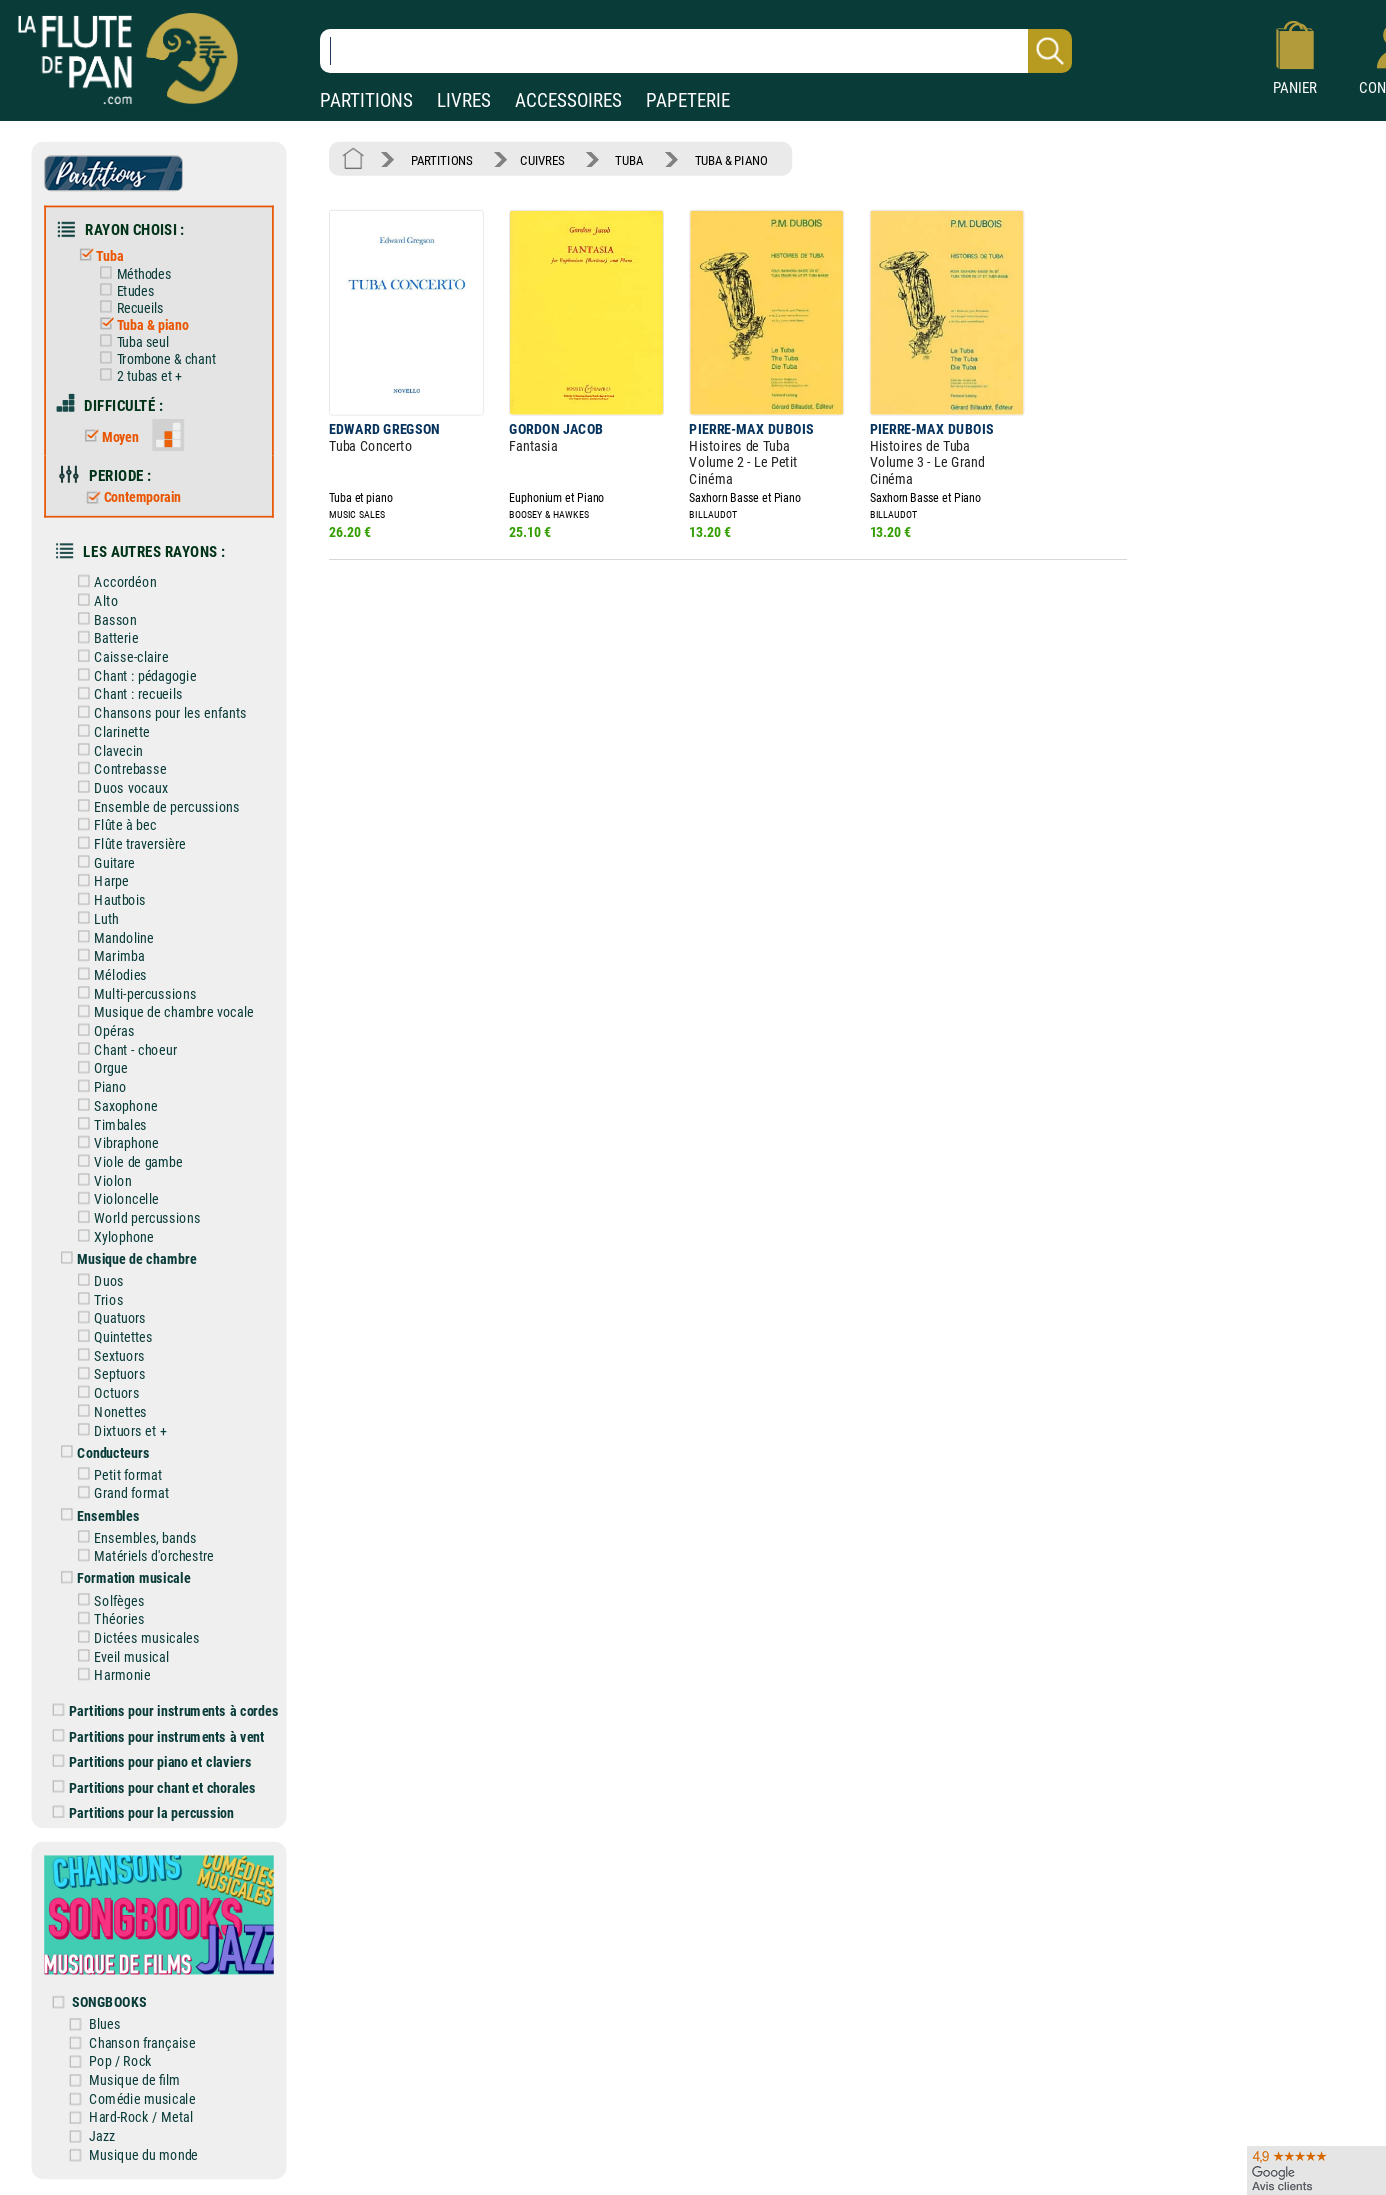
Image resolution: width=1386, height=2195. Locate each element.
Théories (107, 1619)
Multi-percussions (133, 993)
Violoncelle (114, 1199)
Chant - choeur (123, 1049)
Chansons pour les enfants (158, 713)
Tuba (97, 255)
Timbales (108, 1124)
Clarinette (110, 731)
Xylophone (112, 1236)
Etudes (123, 291)
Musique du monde (143, 2154)
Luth (94, 918)
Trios (97, 1299)
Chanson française (142, 2042)
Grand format (119, 1493)
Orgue (99, 1068)
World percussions (135, 1217)
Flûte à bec (113, 825)
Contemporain (129, 498)
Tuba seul (130, 342)
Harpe (99, 881)
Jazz (102, 2135)
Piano (98, 1087)
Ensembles (96, 1515)
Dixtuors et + (118, 1430)
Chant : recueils (126, 694)
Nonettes (108, 1411)
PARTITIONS (366, 100)
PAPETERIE (688, 100)
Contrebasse (118, 769)
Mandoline (112, 937)
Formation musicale (122, 1578)
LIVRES (464, 100)
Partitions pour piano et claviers (152, 1761)
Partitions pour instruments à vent (159, 1736)
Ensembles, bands (133, 1537)
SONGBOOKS (109, 2001)
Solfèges (107, 1600)
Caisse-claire (119, 656)
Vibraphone (114, 1143)
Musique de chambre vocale (162, 1012)
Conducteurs (101, 1452)
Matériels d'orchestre (142, 1556)
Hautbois (108, 900)
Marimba (107, 956)
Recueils (127, 308)
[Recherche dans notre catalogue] (696, 51)
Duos (97, 1280)
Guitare (102, 862)
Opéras (102, 1030)
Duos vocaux (119, 787)
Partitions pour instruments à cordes (166, 1710)
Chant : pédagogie (133, 675)
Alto (94, 600)
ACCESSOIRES (568, 100)
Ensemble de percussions (155, 806)
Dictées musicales (135, 1637)
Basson (103, 619)
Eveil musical (119, 1656)
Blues (104, 2023)
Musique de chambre (125, 1258)
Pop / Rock (120, 2061)
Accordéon (113, 582)
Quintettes (111, 1336)
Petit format (116, 1474)
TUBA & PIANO (731, 159)
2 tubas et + (137, 376)
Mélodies (108, 974)
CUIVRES (542, 159)
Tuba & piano (140, 325)
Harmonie (110, 1675)
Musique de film (134, 2079)
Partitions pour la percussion (143, 1812)
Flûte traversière (128, 843)
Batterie (104, 638)
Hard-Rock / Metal (141, 2117)
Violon (101, 1180)
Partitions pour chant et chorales (154, 1787)
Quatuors (108, 1318)
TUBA (629, 159)
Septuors (108, 1374)
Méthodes (131, 274)
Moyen (108, 437)
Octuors (105, 1393)
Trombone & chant (154, 359)
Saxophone (114, 1105)
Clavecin (106, 750)
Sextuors (107, 1355)
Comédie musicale (142, 2098)
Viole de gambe (126, 1161)
